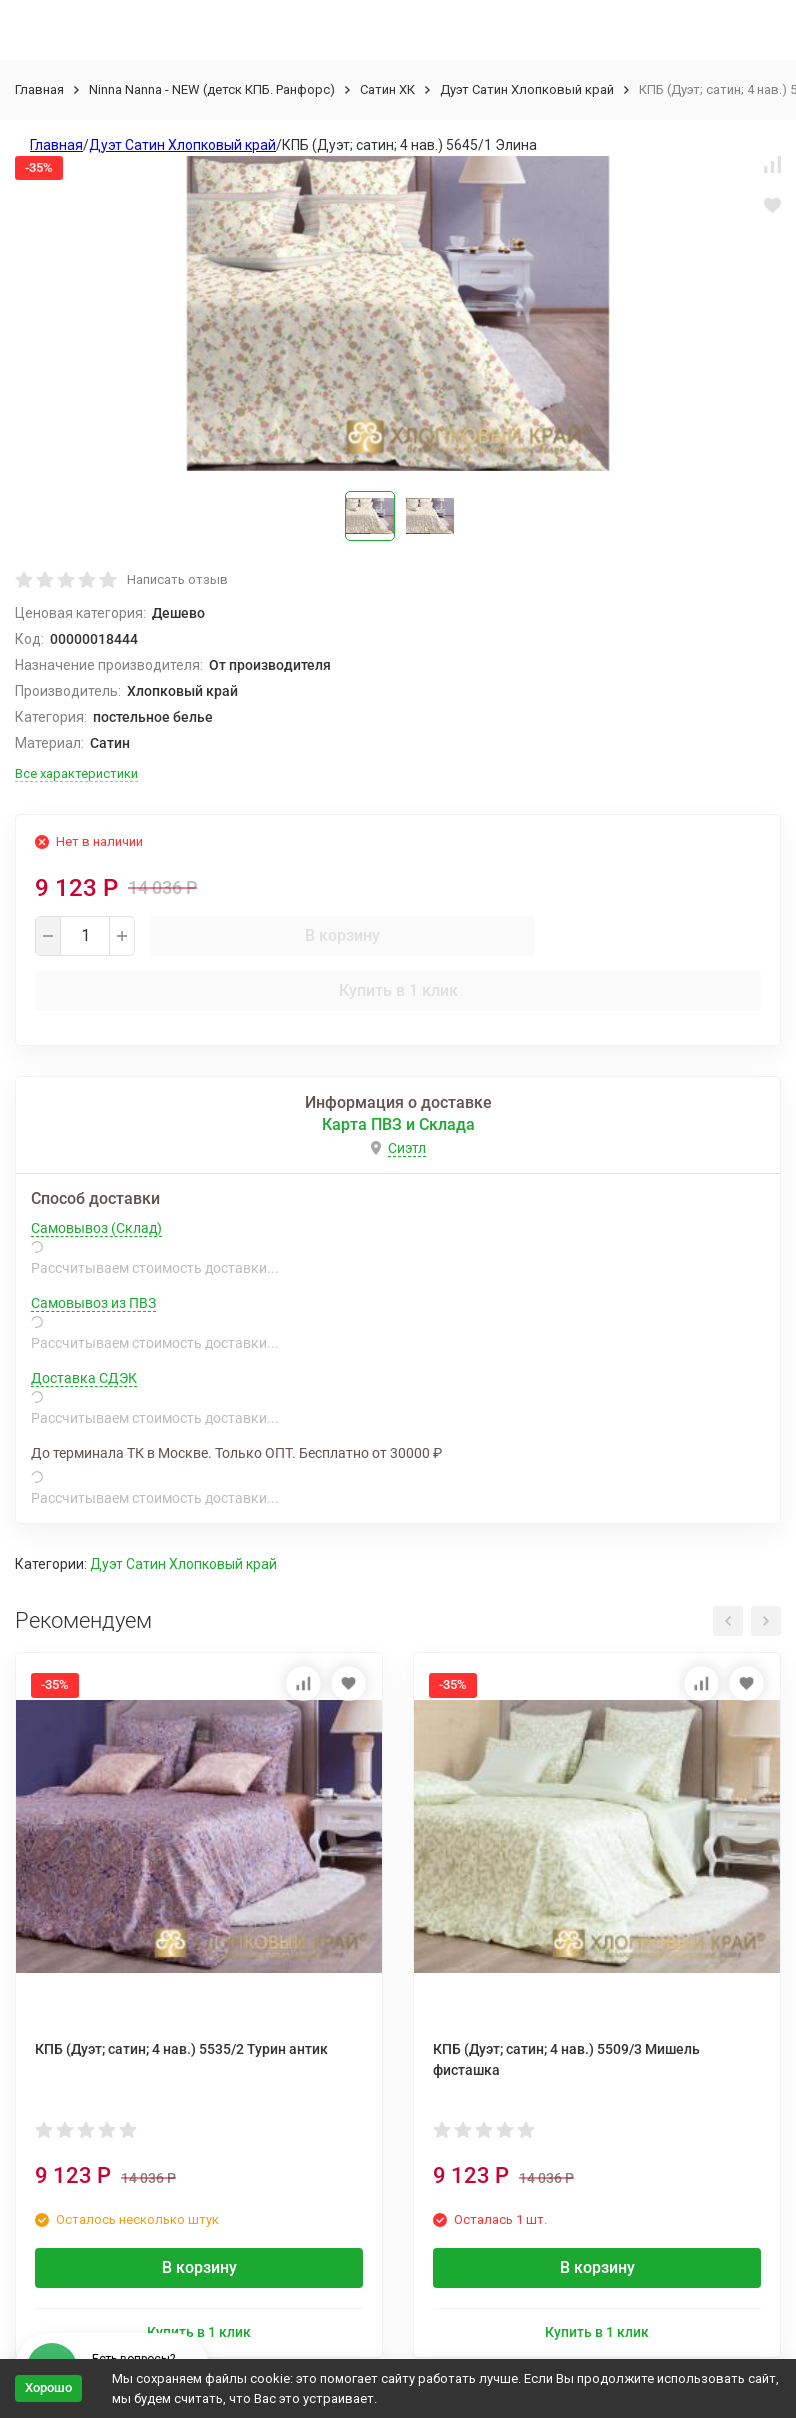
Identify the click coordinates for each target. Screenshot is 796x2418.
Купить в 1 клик (398, 990)
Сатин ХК (387, 89)
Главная (39, 89)
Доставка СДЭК (84, 1378)
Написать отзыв (177, 579)
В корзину (342, 935)
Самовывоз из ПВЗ (93, 1303)
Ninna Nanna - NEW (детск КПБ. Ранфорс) (212, 89)
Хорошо (48, 2387)
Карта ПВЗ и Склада (398, 1124)
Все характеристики (76, 773)
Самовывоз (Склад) (96, 1228)
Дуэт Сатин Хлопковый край (527, 89)
